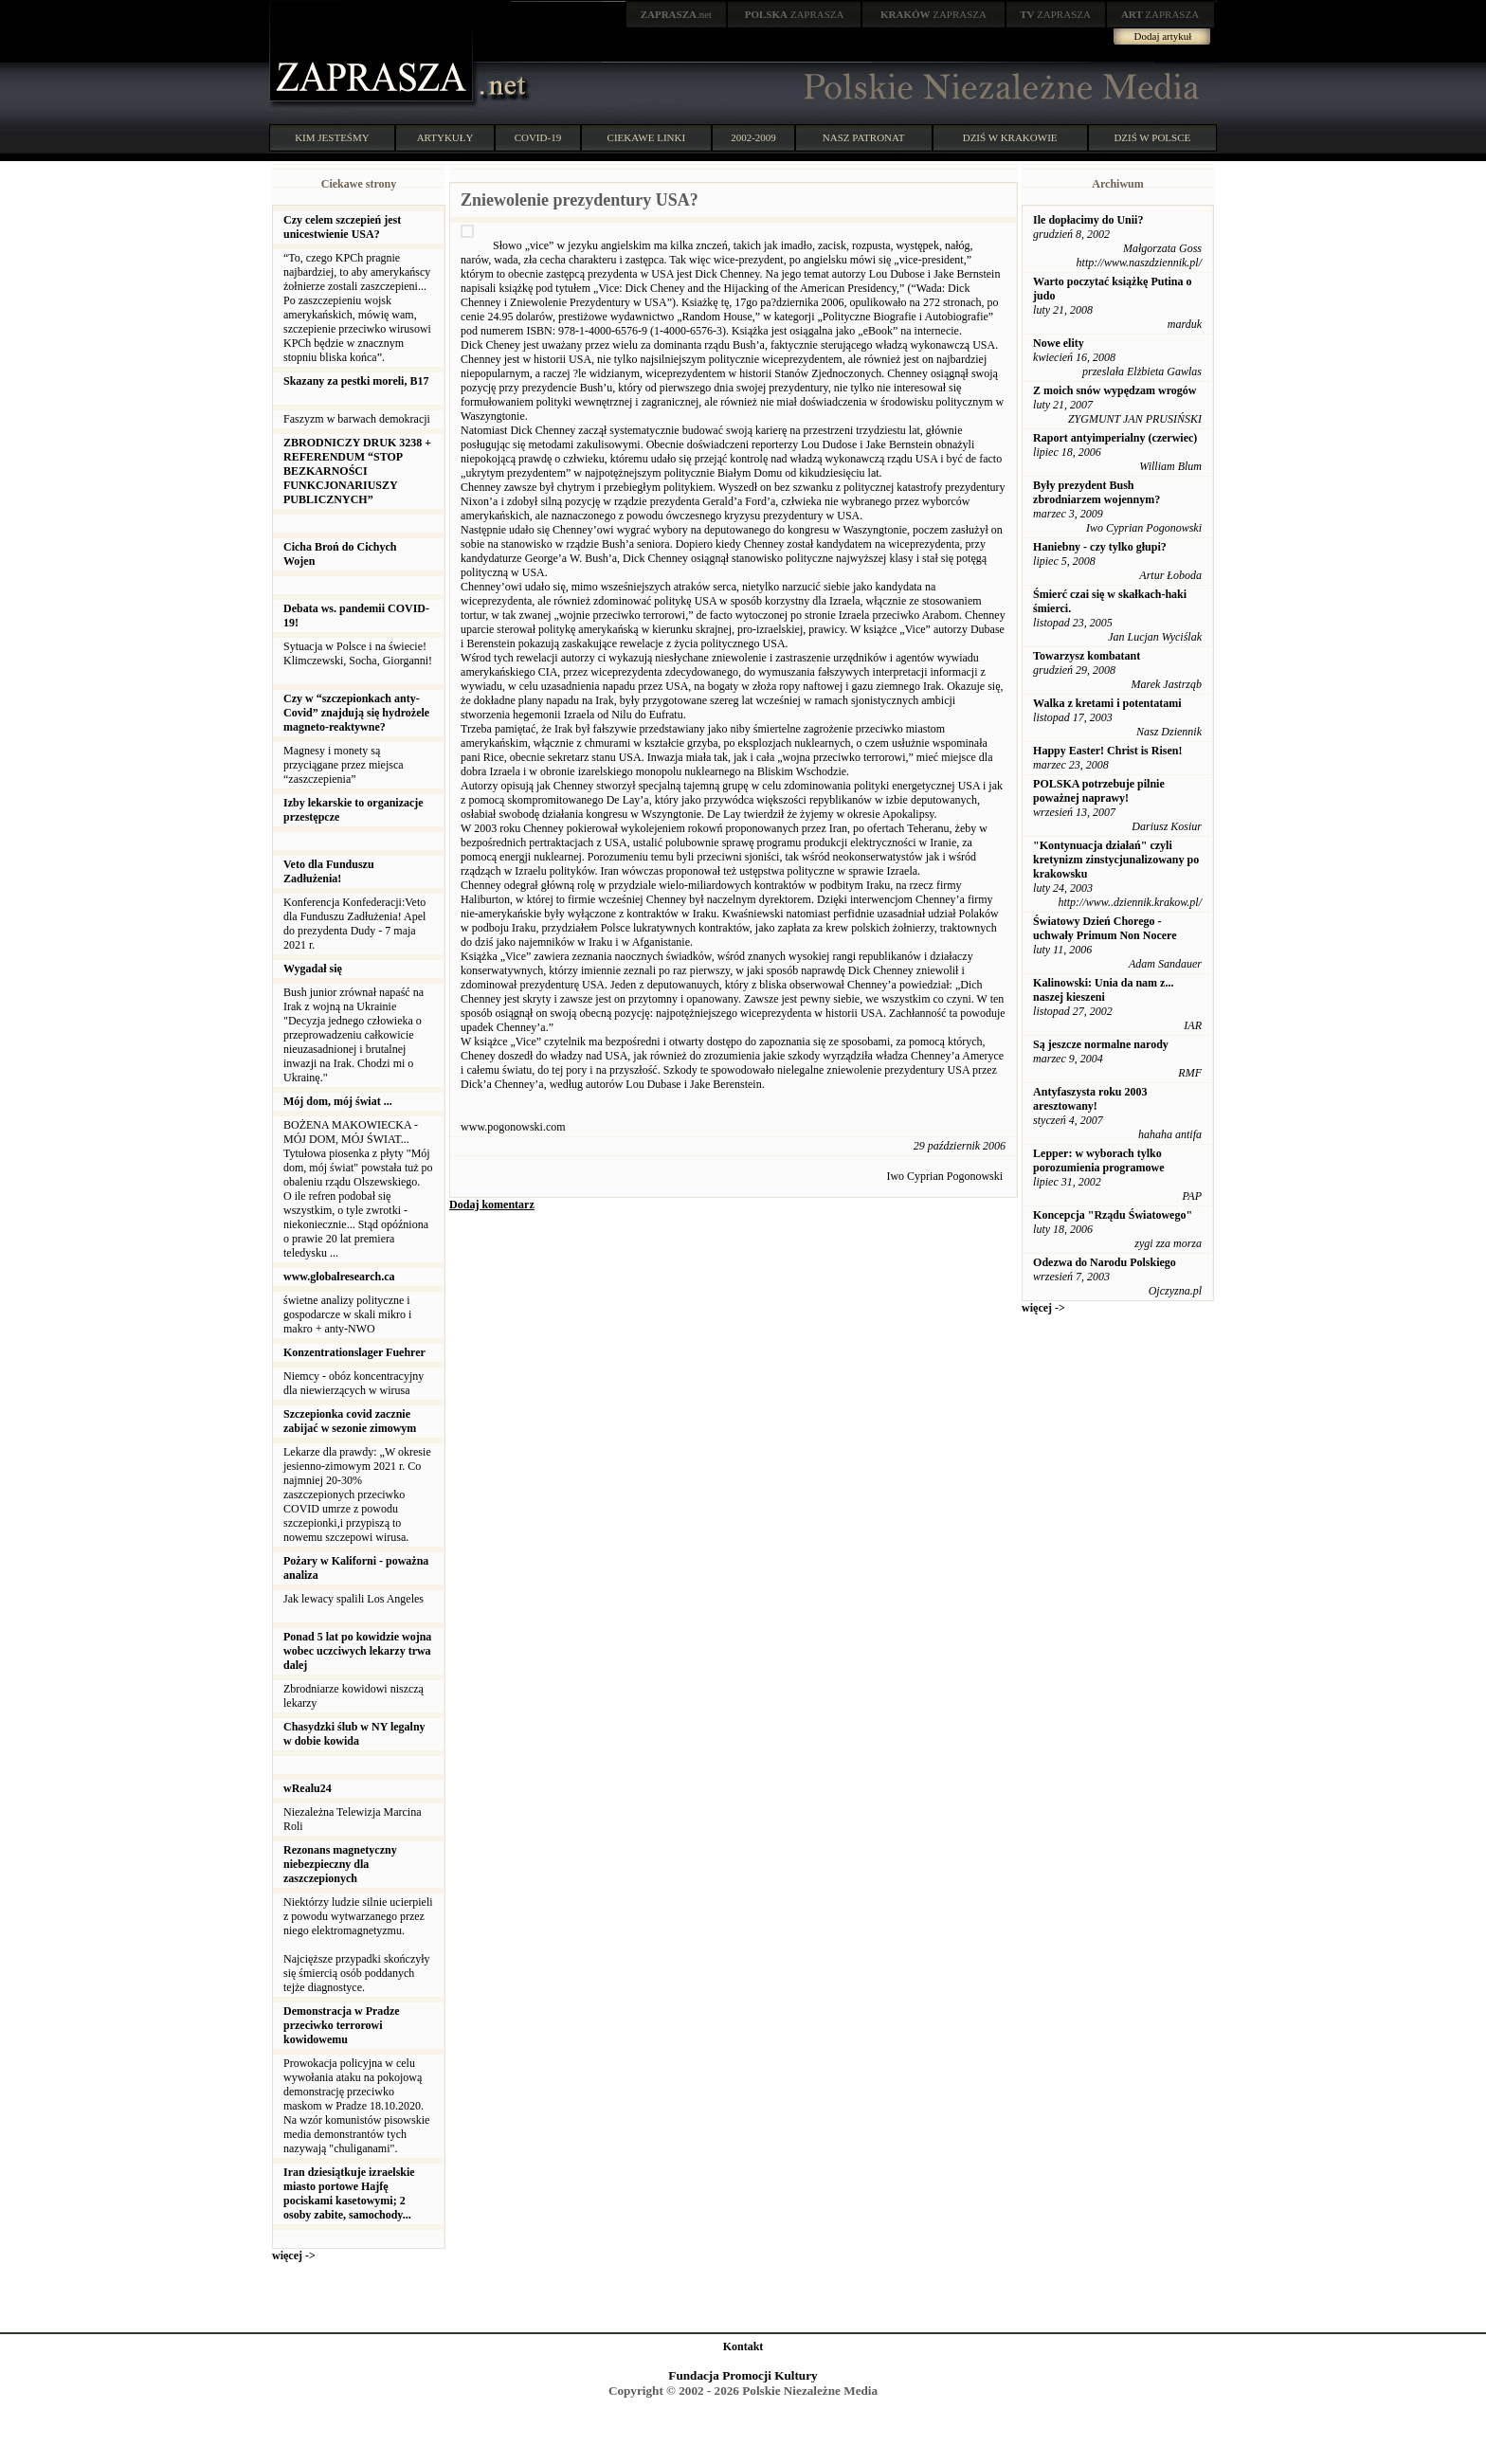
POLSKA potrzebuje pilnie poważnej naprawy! (1099, 791)
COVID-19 (538, 137)
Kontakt (743, 2346)
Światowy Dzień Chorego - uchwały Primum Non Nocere (1104, 928)
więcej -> (294, 2255)
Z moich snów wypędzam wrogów (1114, 390)
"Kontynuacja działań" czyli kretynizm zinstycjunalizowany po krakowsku (1116, 859)
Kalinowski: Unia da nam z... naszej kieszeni (1103, 990)
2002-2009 (753, 137)
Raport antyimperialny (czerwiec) (1115, 437)
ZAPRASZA (794, 14)
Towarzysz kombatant (1086, 655)
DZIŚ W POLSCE (1152, 137)
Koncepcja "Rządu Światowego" (1112, 1215)
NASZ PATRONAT (864, 137)
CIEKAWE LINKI (646, 137)
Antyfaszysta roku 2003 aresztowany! (1090, 1099)
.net (677, 14)
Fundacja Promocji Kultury (742, 2375)
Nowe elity (1058, 343)
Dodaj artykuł (1163, 36)
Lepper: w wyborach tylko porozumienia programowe (1099, 1160)
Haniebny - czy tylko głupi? (1100, 546)
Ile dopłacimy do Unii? (1088, 219)
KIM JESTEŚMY (332, 137)
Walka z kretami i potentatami (1107, 703)
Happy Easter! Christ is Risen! (1107, 750)
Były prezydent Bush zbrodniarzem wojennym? (1096, 492)
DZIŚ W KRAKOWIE (1010, 137)
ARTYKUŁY (445, 137)
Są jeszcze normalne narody (1101, 1044)
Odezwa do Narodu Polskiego (1104, 1262)
